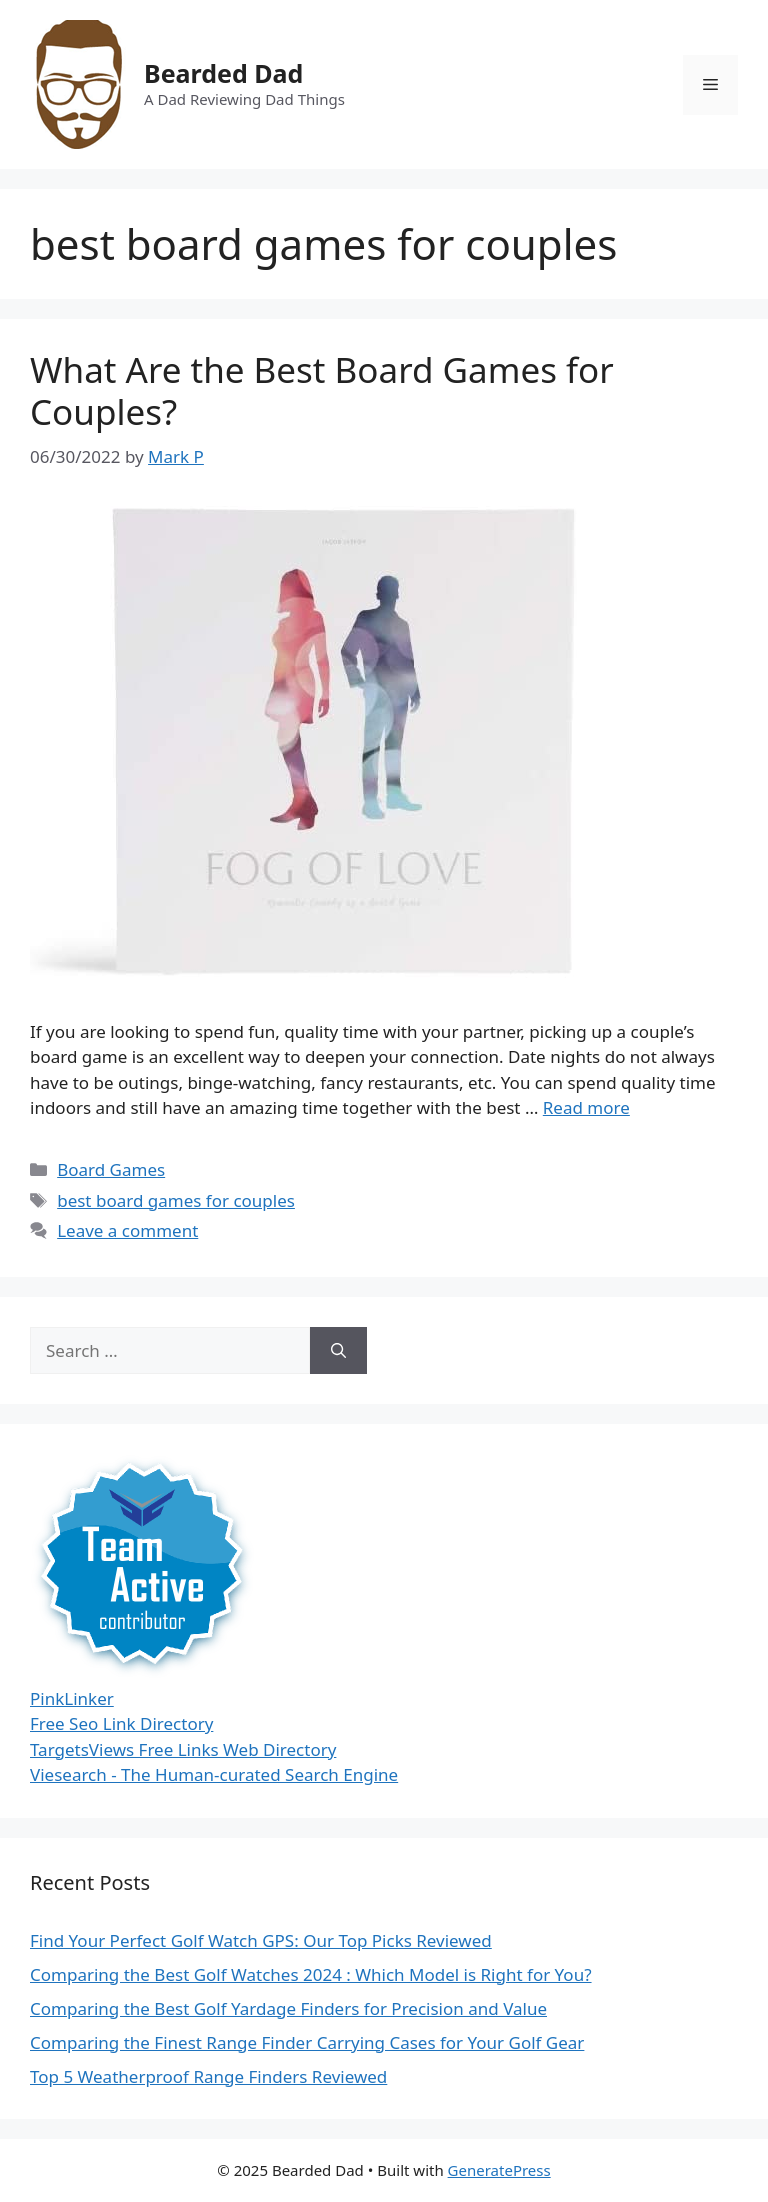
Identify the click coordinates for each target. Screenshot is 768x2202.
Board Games (111, 1169)
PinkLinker (72, 1698)
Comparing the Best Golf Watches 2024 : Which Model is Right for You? (311, 1974)
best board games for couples (176, 1200)
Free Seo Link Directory (121, 1723)
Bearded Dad (223, 73)
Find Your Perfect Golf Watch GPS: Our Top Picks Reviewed (261, 1940)
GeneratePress (499, 2170)
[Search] (338, 1351)
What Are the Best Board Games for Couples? (322, 390)
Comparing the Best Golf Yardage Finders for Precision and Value (288, 2008)
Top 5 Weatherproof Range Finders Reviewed (208, 2076)
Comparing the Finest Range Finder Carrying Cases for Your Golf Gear (307, 2042)
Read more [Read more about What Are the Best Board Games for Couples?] (586, 1107)
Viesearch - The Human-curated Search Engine (214, 1774)
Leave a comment (127, 1230)
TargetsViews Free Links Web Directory (183, 1749)
